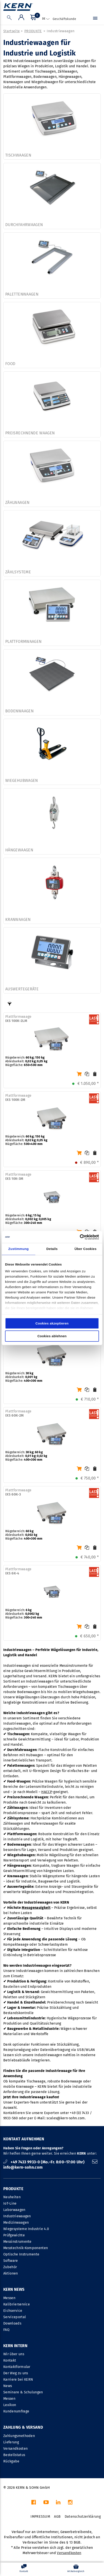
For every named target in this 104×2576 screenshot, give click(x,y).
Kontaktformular (16, 2367)
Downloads (12, 2323)
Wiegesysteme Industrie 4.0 (26, 2229)
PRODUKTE (33, 31)
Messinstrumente (17, 2241)
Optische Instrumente (21, 2254)
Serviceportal (14, 2317)
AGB (57, 2516)
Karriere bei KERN (18, 2379)
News (7, 2386)
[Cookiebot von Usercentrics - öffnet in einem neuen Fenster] (80, 1237)
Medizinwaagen (16, 2222)
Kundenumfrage (16, 2411)
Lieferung (11, 2442)
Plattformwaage (18, 1018)
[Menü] (95, 19)
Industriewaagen (60, 31)
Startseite (11, 31)
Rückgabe (11, 2461)
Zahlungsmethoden (19, 2436)
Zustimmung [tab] (18, 1249)
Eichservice (12, 2311)
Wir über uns (13, 2354)
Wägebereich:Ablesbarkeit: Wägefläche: (26, 1061)
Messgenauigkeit (36, 1908)
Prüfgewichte (14, 2235)
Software (10, 2261)
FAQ (6, 2330)
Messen (9, 2298)
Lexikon (9, 2405)
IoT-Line (10, 2203)
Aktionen (10, 2273)
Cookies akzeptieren (52, 1323)
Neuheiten (12, 2197)
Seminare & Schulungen (23, 2392)
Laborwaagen (14, 2210)
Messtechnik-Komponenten (25, 2248)
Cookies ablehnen (51, 1336)
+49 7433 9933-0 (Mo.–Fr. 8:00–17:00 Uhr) (44, 2162)
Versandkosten (15, 2448)
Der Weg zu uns (15, 2373)
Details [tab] (51, 1249)
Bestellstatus (14, 2455)
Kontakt (9, 2360)
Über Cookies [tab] (86, 1249)
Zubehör (10, 2267)
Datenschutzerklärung (83, 2516)
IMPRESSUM (40, 2516)
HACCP (46, 1792)
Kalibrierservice (16, 2304)
